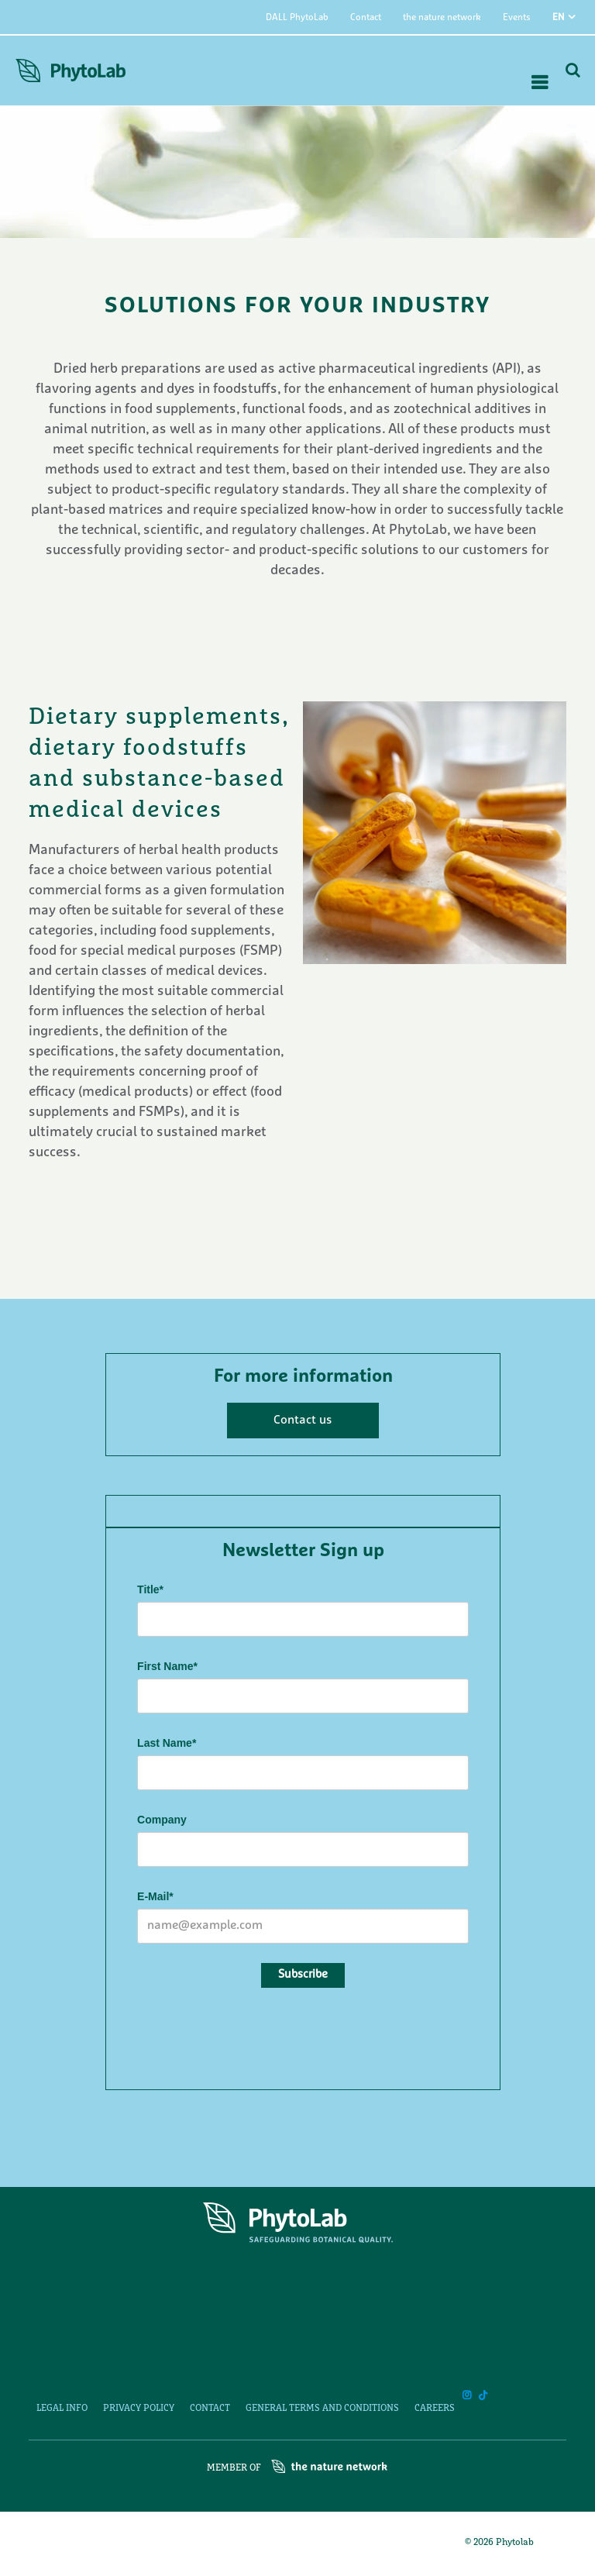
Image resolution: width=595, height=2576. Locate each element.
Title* (150, 1589)
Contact (365, 17)
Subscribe (303, 1975)
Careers (434, 2408)
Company (162, 1819)
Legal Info (62, 2408)
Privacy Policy (138, 2408)
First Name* (167, 1666)
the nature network (442, 17)
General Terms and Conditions (322, 2408)
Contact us (302, 1420)
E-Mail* (155, 1896)
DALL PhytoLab (297, 17)
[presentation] (255, 2036)
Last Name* (166, 1743)
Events (517, 17)
